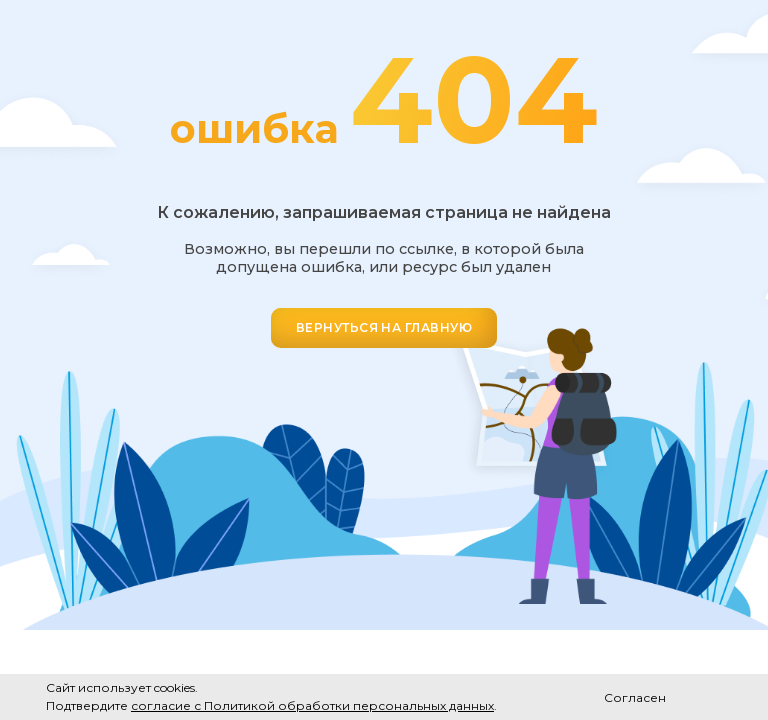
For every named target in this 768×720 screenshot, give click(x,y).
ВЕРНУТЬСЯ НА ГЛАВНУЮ (384, 327)
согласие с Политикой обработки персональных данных (312, 705)
